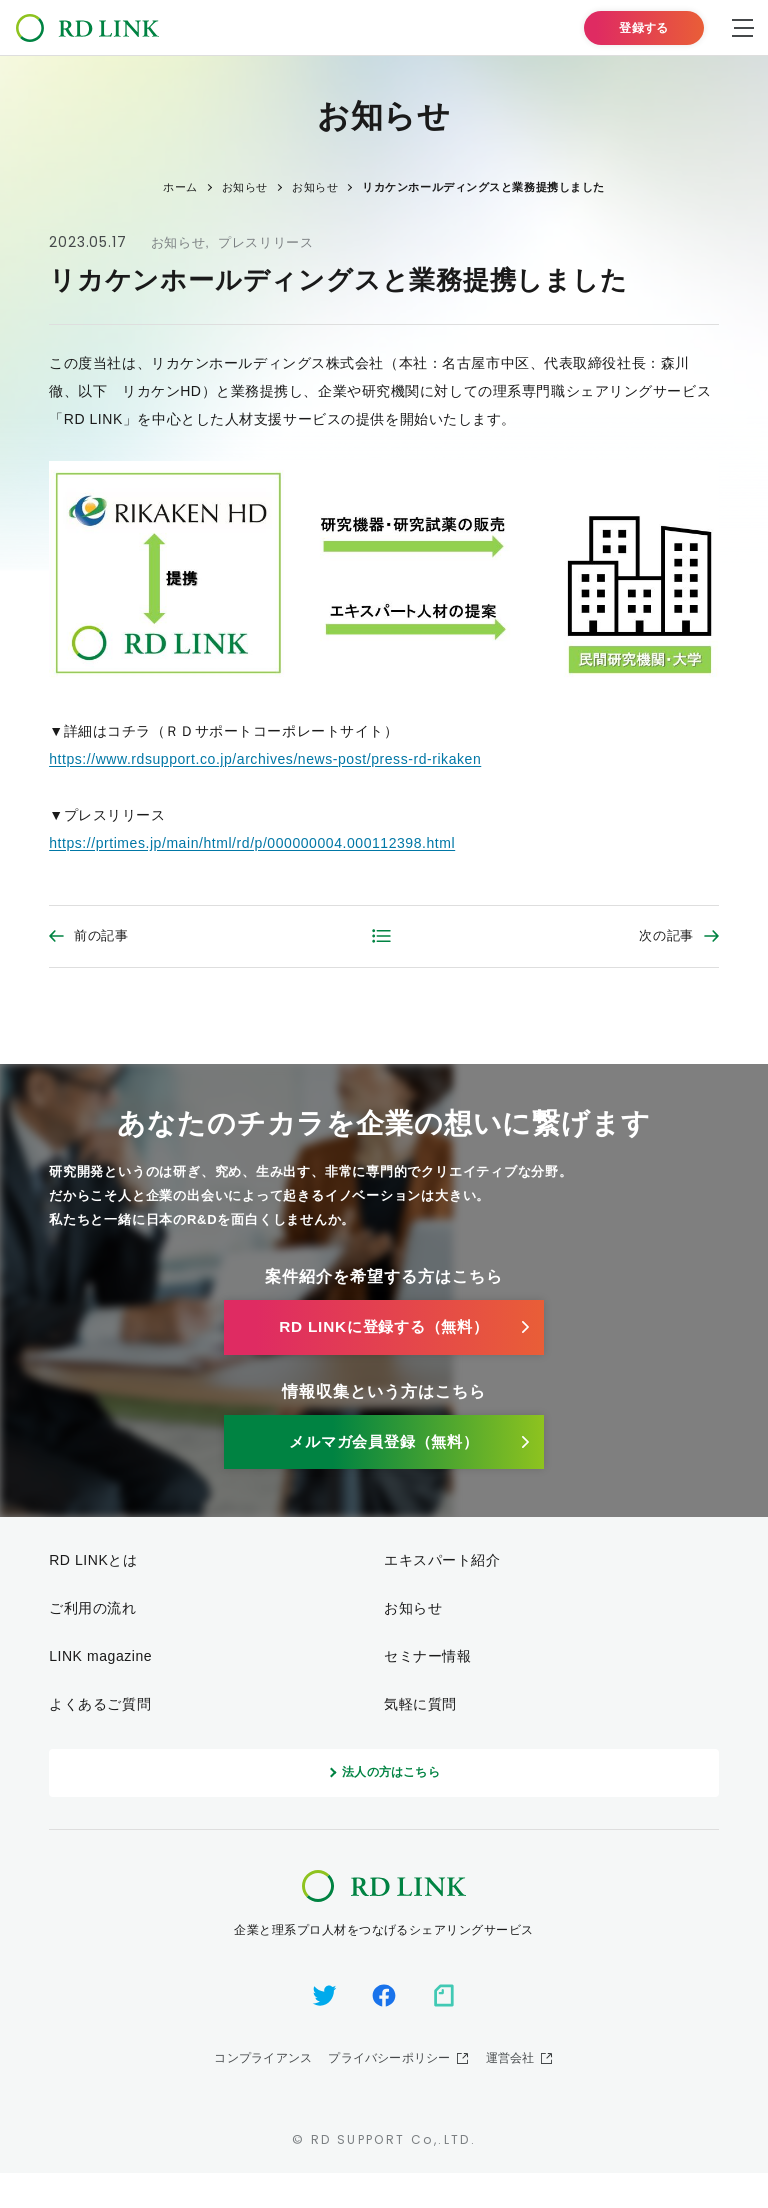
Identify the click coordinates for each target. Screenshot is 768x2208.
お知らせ (178, 242)
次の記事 (666, 937)
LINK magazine (100, 1678)
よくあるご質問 (100, 1726)
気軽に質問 (420, 1726)
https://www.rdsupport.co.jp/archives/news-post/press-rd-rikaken (265, 759)
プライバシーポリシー (389, 2093)
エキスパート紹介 (442, 1583)
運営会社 (510, 2093)
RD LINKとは (93, 1583)
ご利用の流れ (92, 1630)
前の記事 (101, 937)
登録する (644, 28)
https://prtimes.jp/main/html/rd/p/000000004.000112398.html (252, 843)
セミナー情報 (427, 1678)
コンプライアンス (263, 2093)
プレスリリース (266, 242)
